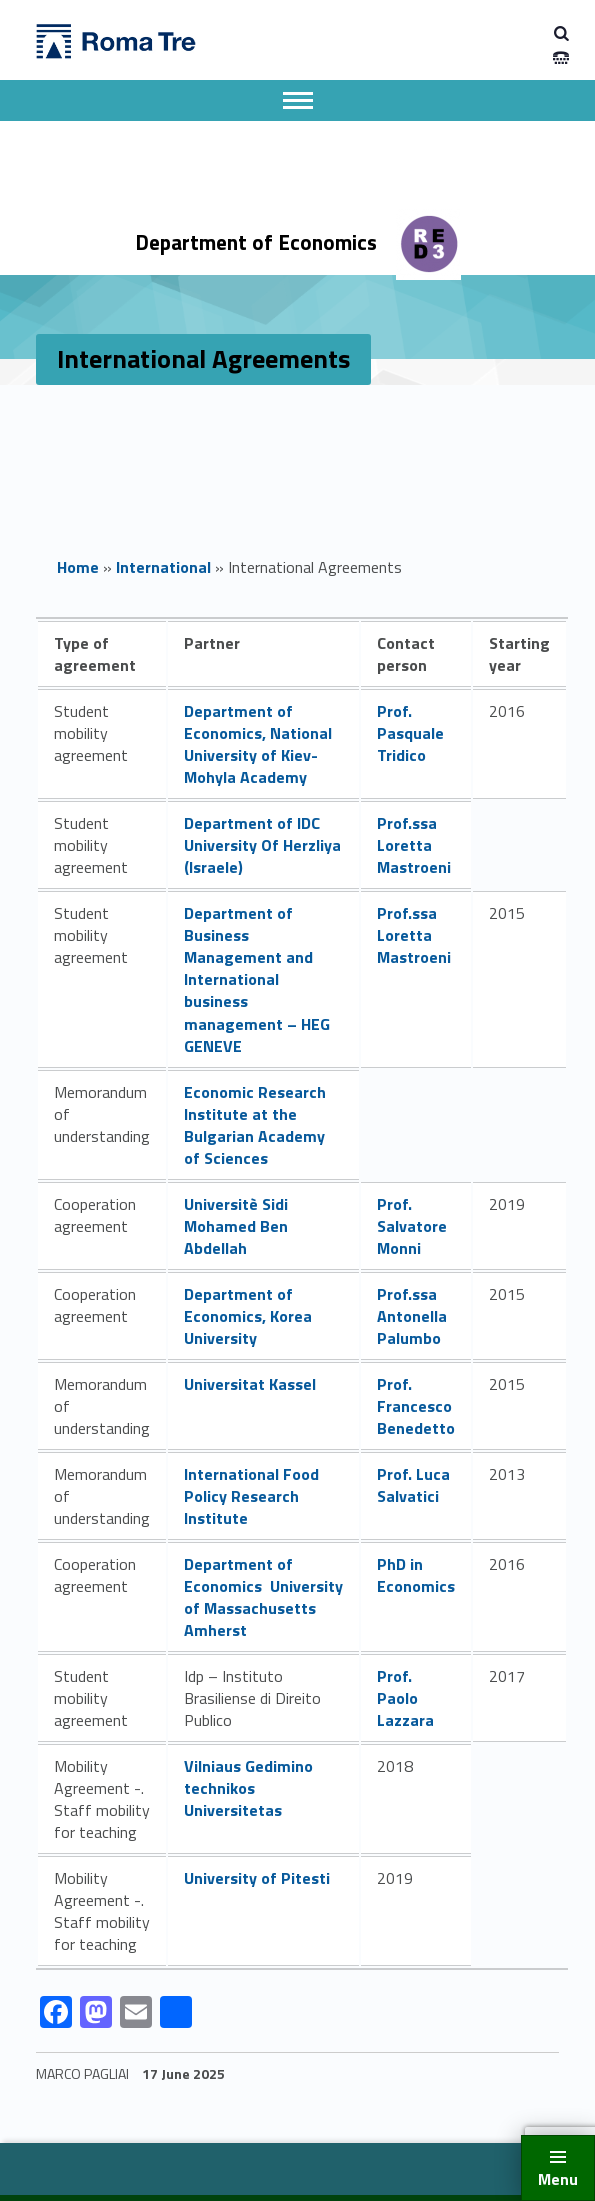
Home (78, 567)
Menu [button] (558, 2179)
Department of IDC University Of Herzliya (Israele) (262, 845)
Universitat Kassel (250, 1384)
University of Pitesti (257, 1878)
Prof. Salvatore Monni (412, 1226)
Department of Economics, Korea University (248, 1316)
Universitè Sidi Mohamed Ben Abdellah (236, 1226)
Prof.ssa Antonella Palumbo (412, 1316)
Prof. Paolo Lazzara (405, 1698)
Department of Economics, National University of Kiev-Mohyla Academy (258, 744)
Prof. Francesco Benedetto (416, 1406)
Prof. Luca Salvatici (413, 1485)
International (163, 567)
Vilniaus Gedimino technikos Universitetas (248, 1788)
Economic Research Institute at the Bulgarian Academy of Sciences (255, 1125)
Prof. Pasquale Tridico (410, 733)
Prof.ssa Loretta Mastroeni (414, 845)
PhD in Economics (416, 1575)
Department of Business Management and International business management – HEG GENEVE (257, 979)
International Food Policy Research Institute (251, 1496)
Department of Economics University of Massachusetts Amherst (263, 1597)
